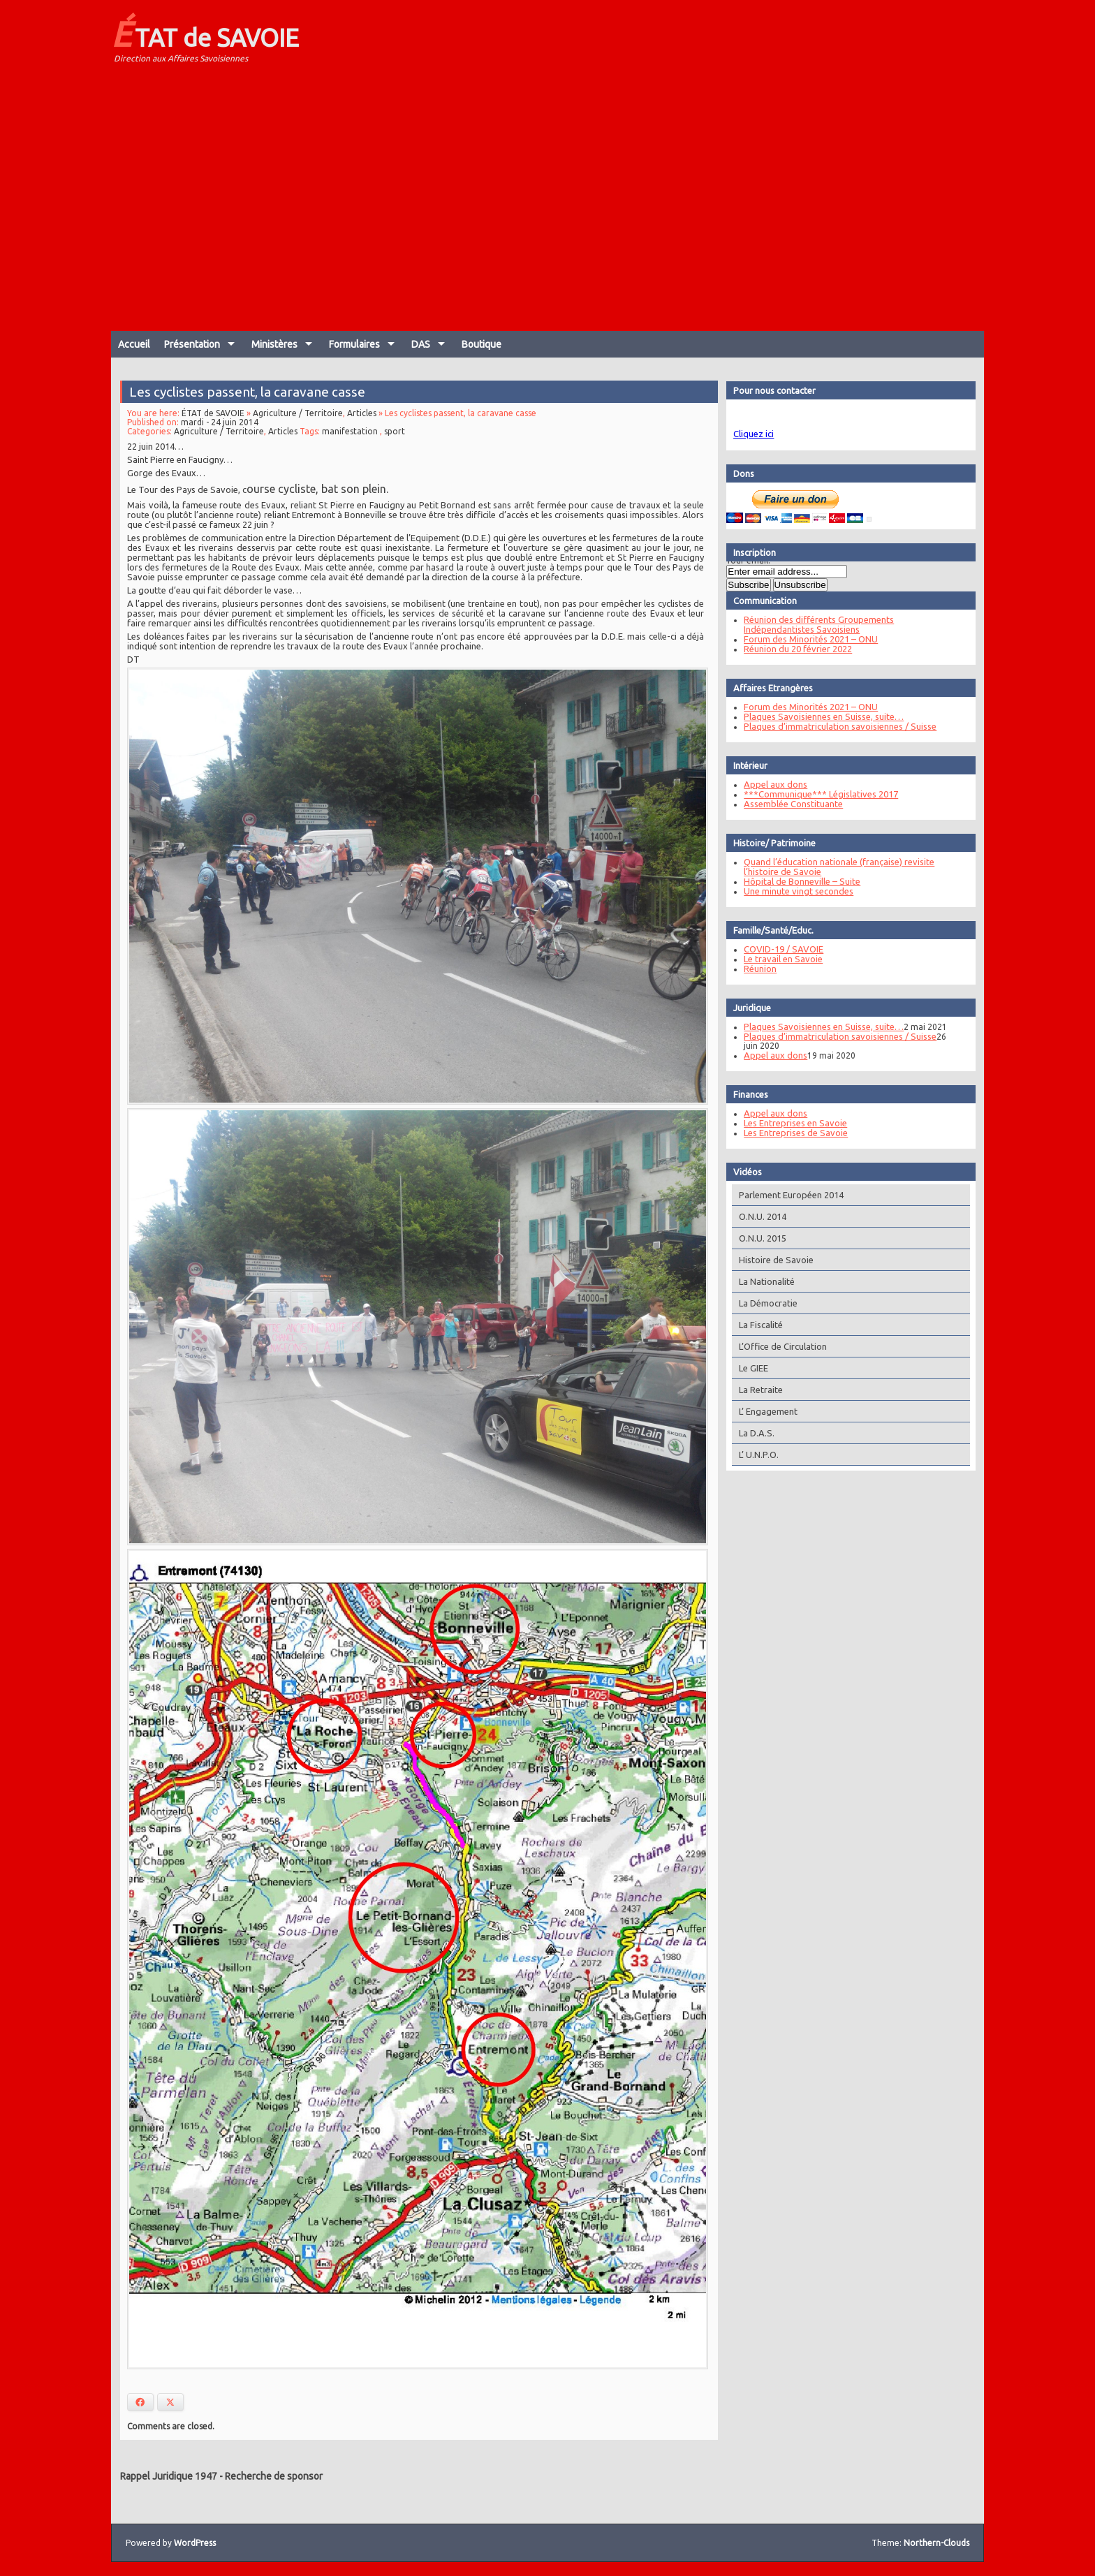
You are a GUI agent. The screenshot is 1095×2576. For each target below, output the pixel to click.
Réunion (757, 968)
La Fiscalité (758, 1325)
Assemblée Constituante (790, 804)
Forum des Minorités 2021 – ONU (808, 639)
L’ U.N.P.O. (756, 1454)
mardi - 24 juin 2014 (222, 433)
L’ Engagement (765, 1411)
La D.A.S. (754, 1433)
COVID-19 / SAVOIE (781, 949)
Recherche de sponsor (274, 2476)
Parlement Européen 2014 (788, 1195)
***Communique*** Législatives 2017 (818, 794)
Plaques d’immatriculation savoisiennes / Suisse (837, 726)
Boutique (481, 344)
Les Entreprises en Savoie (792, 1123)
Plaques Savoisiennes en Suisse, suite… (821, 716)
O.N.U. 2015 (760, 1238)
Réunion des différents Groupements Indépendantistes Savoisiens (816, 624)
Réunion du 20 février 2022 (795, 649)
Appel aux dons (772, 784)
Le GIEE (750, 1368)
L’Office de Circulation (780, 1346)
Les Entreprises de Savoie (793, 1133)
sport (394, 442)
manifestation (350, 442)
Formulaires (354, 344)
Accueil (134, 344)
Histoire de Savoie (773, 1260)
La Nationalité (764, 1281)
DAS (420, 344)
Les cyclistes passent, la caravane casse (249, 403)
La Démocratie (765, 1303)
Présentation (192, 344)
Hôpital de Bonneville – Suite (799, 881)
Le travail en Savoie (780, 959)
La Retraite (758, 1389)
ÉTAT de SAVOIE (205, 33)
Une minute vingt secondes (796, 891)
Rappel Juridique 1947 (168, 2476)
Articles (362, 424)
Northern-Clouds (936, 2542)
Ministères (274, 344)
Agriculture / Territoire (298, 424)
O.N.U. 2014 (760, 1216)
